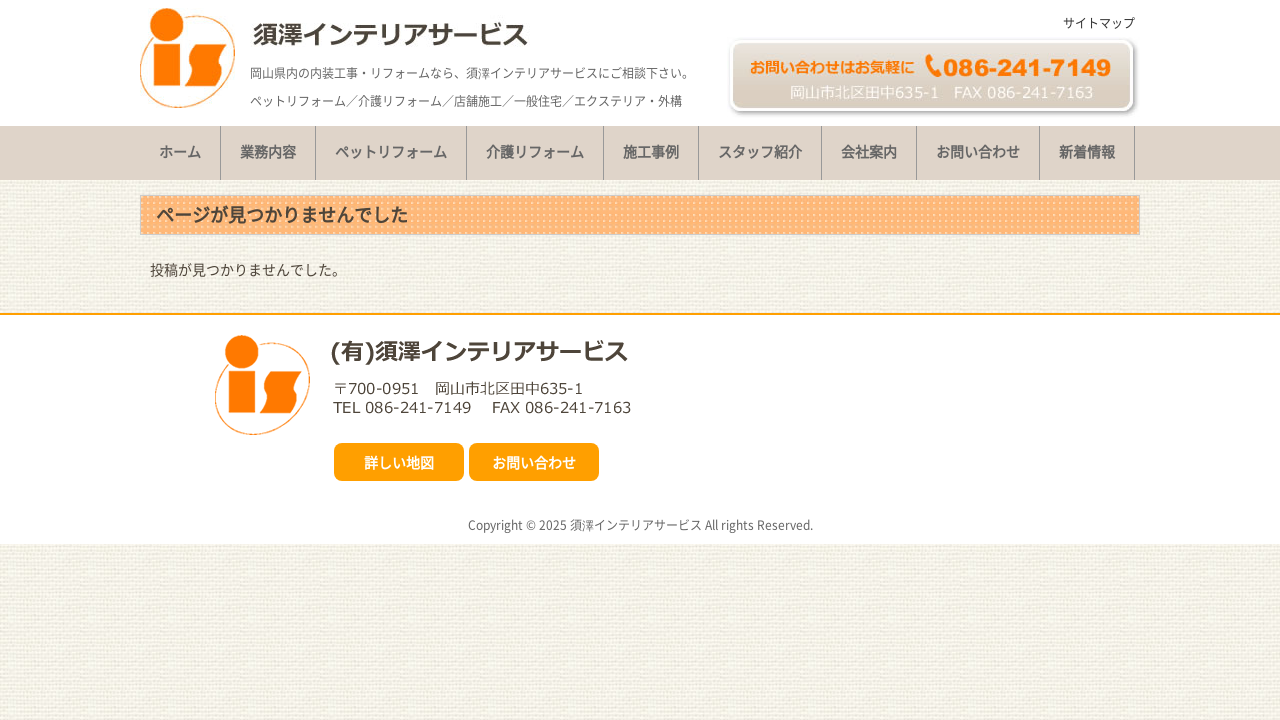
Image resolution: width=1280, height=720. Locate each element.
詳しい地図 (399, 462)
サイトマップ (1099, 23)
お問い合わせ (534, 462)
